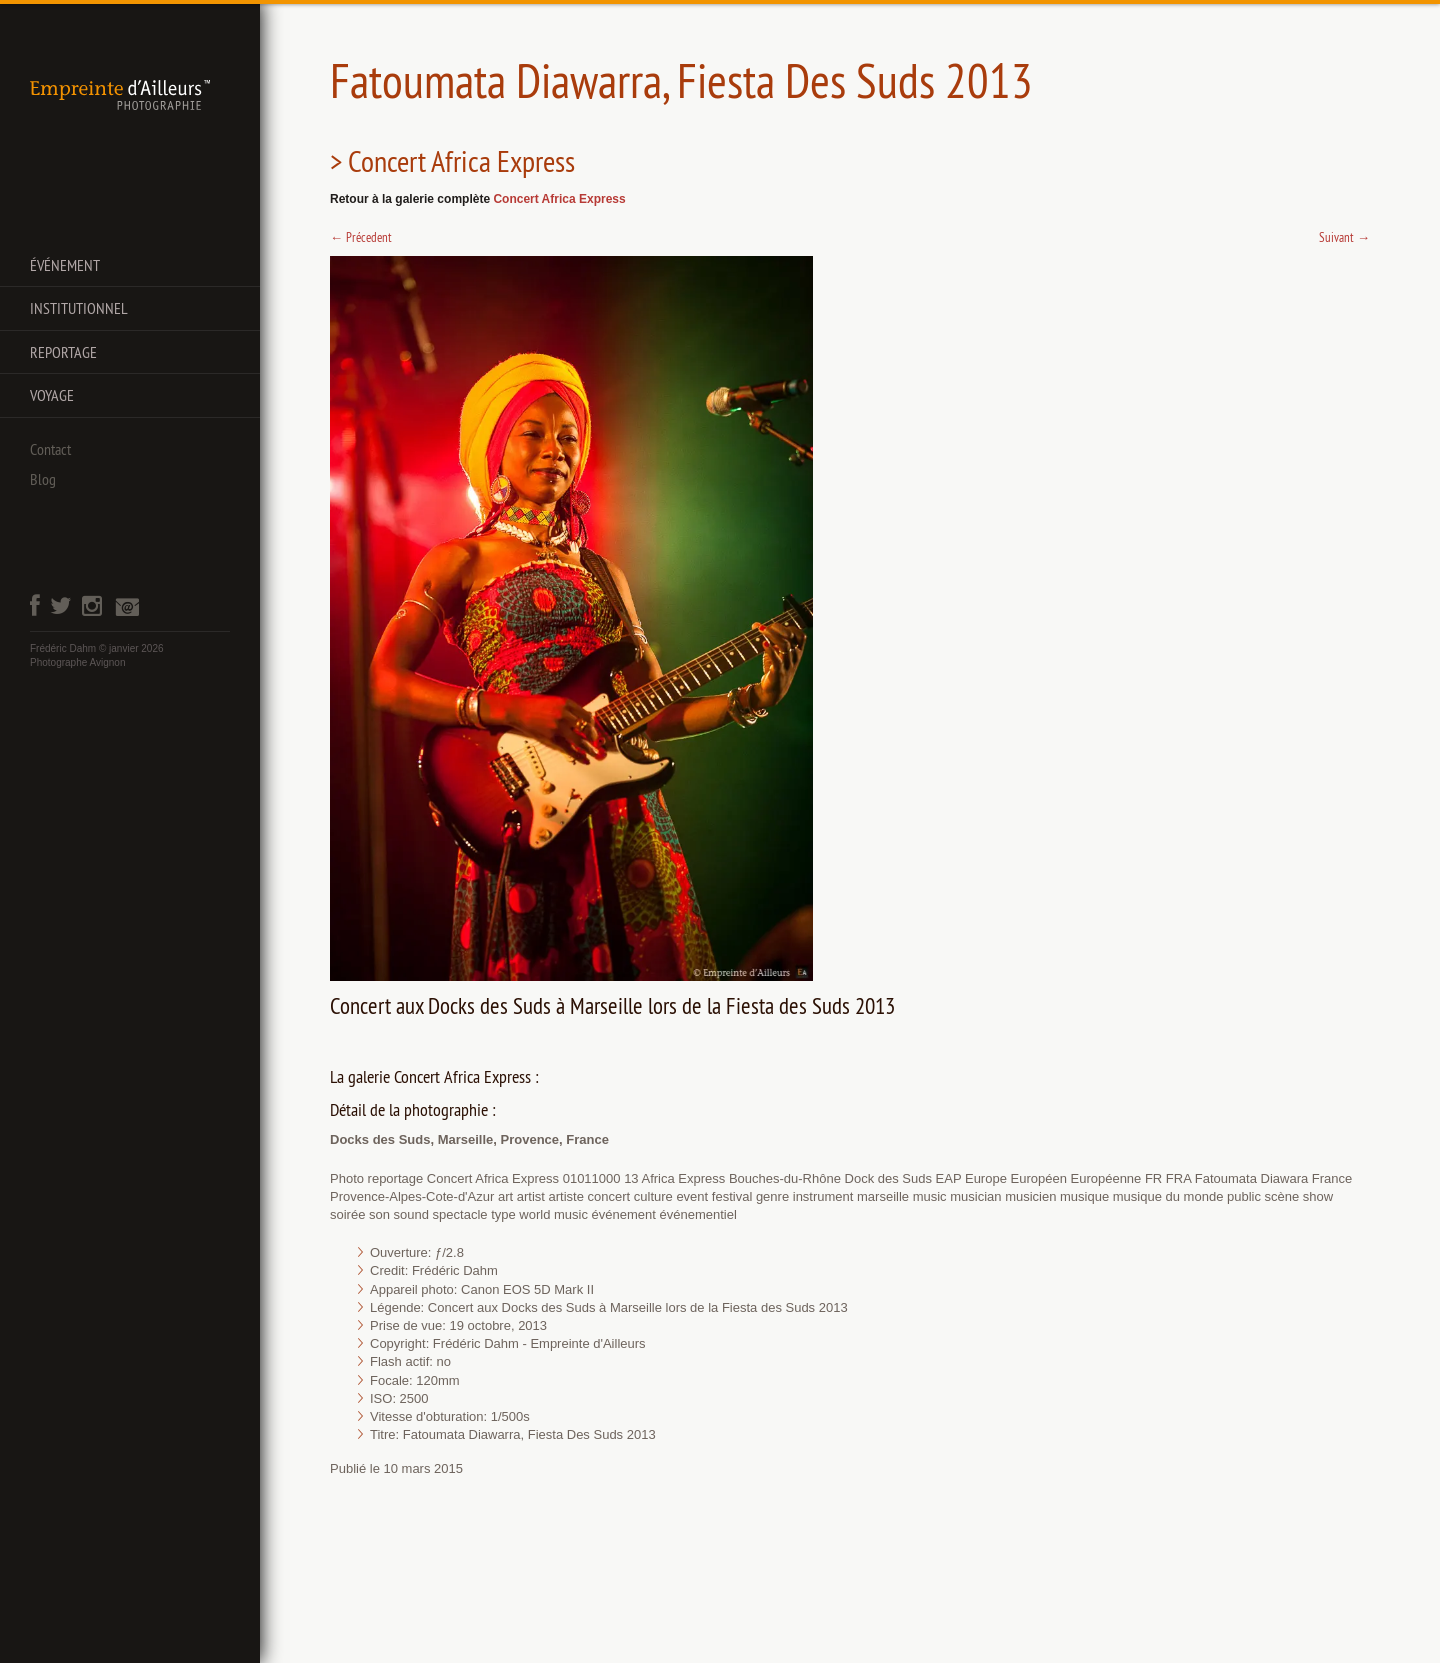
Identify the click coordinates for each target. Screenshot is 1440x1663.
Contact (50, 449)
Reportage (63, 352)
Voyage (52, 395)
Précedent (361, 237)
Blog (43, 479)
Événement (65, 265)
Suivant (1344, 237)
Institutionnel (79, 308)
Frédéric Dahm (63, 648)
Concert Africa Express (559, 199)
